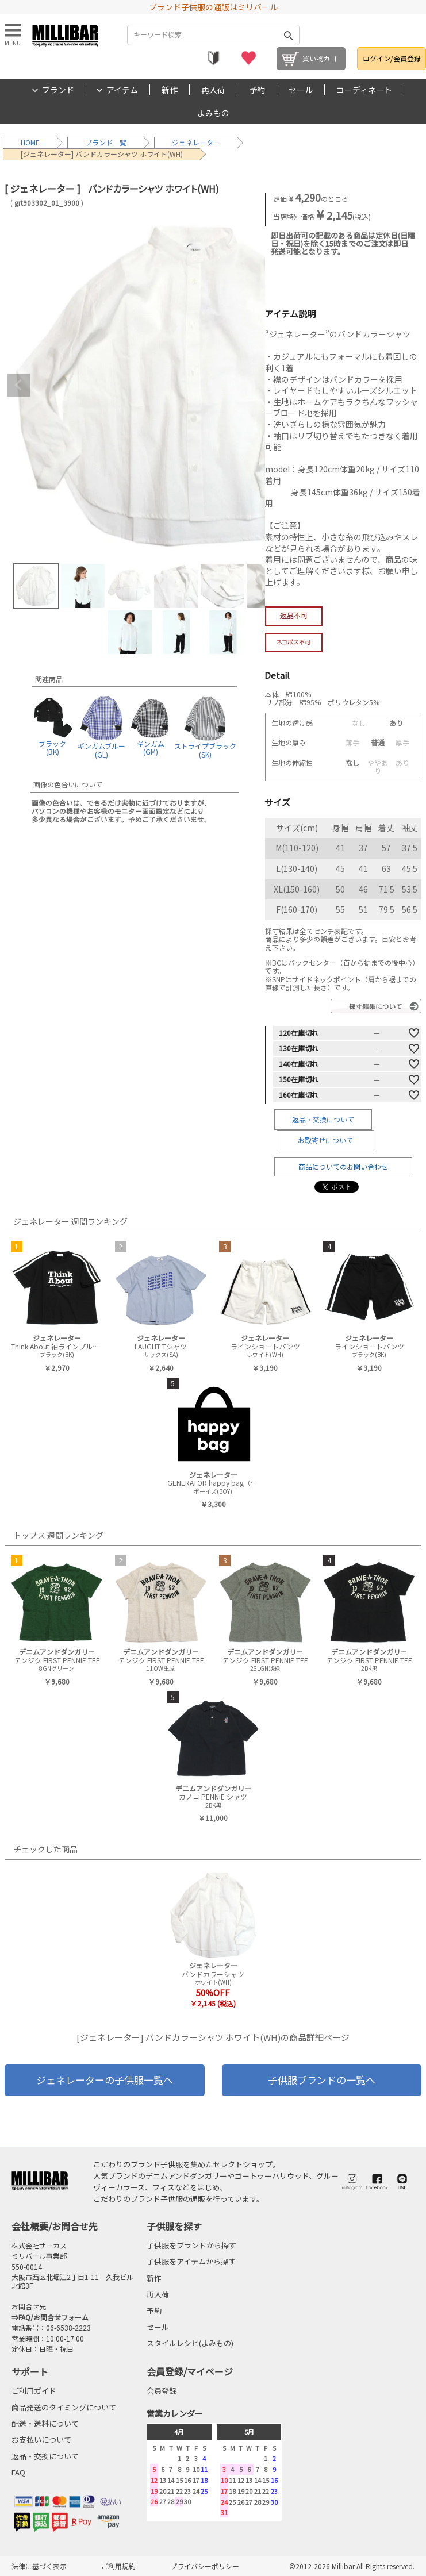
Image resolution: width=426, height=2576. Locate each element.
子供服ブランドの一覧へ (321, 2080)
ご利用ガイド (33, 2390)
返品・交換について (323, 1119)
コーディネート (364, 89)
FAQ (18, 2472)
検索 (288, 35)
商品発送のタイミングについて (63, 2407)
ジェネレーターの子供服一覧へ (104, 2080)
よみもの (213, 112)
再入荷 (213, 89)
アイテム (122, 89)
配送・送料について (45, 2423)
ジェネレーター (196, 142)
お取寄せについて (325, 1140)
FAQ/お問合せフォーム (53, 2317)
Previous (18, 385)
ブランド (58, 89)
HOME (30, 142)
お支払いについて (41, 2439)
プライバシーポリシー (204, 2566)
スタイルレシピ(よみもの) (190, 2342)
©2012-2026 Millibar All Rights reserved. (352, 2566)
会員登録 (161, 2390)
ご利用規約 (118, 2566)
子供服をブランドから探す (191, 2245)
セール (301, 89)
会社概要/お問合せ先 (54, 2226)
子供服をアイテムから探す (191, 2261)
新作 (170, 89)
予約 (257, 89)
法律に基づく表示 (39, 2566)
